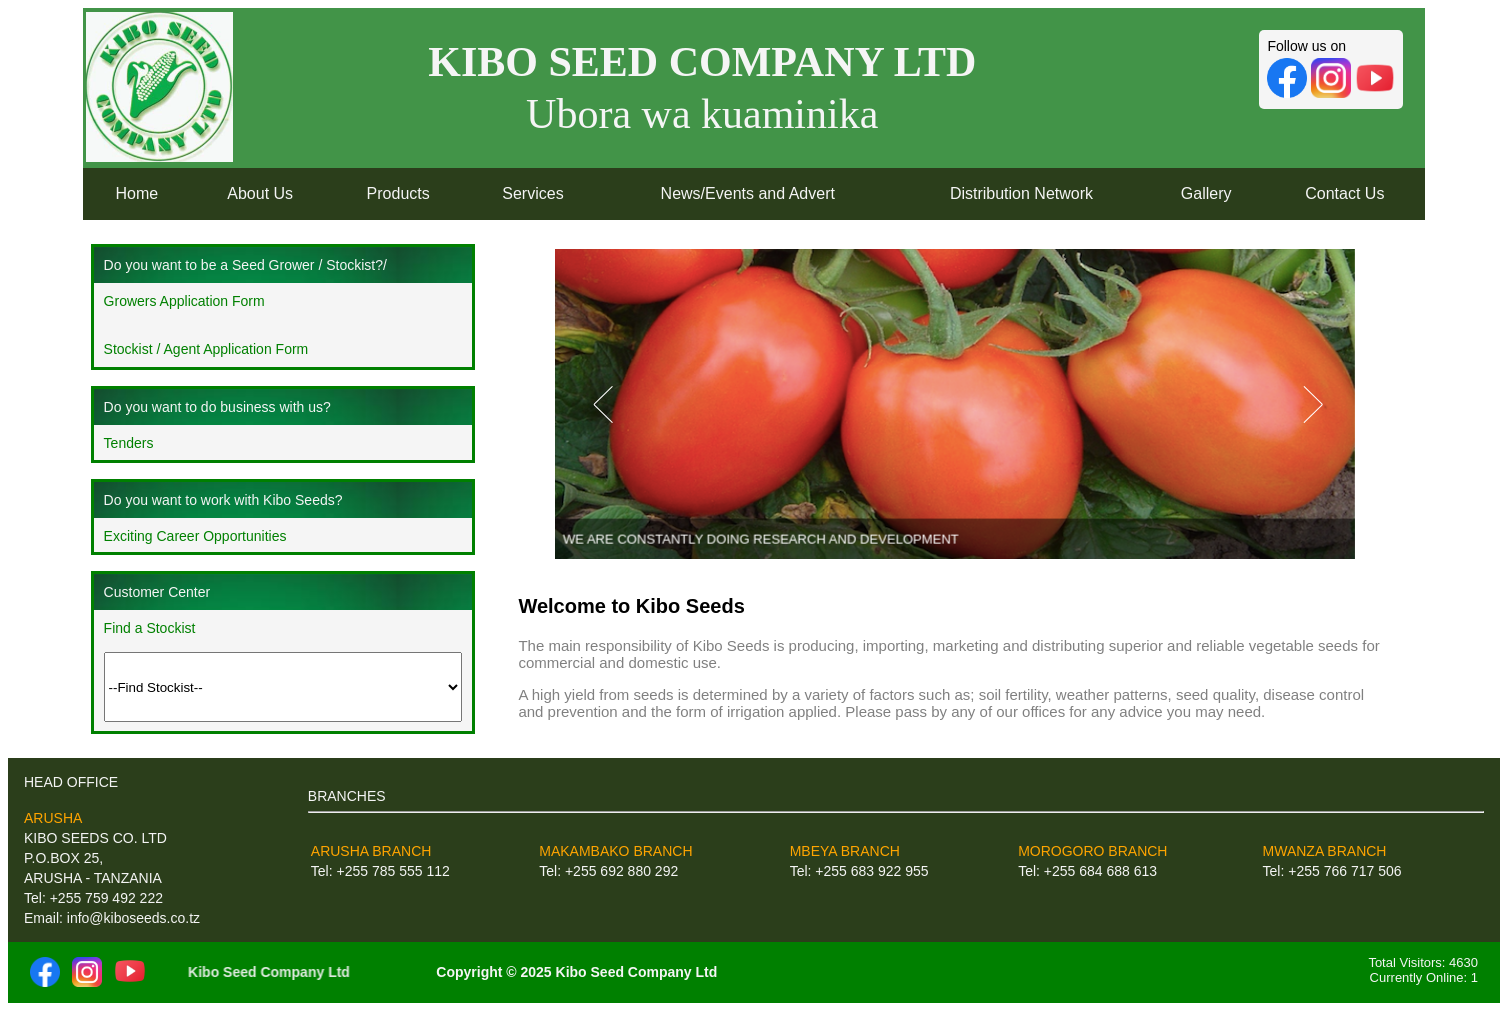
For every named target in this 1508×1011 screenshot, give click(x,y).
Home (137, 193)
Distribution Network (1021, 193)
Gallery (1206, 193)
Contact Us (1344, 193)
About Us (260, 193)
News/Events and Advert (748, 193)
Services (532, 193)
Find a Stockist (150, 628)
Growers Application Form (184, 301)
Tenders (129, 443)
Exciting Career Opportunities (195, 536)
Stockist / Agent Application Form (206, 349)
